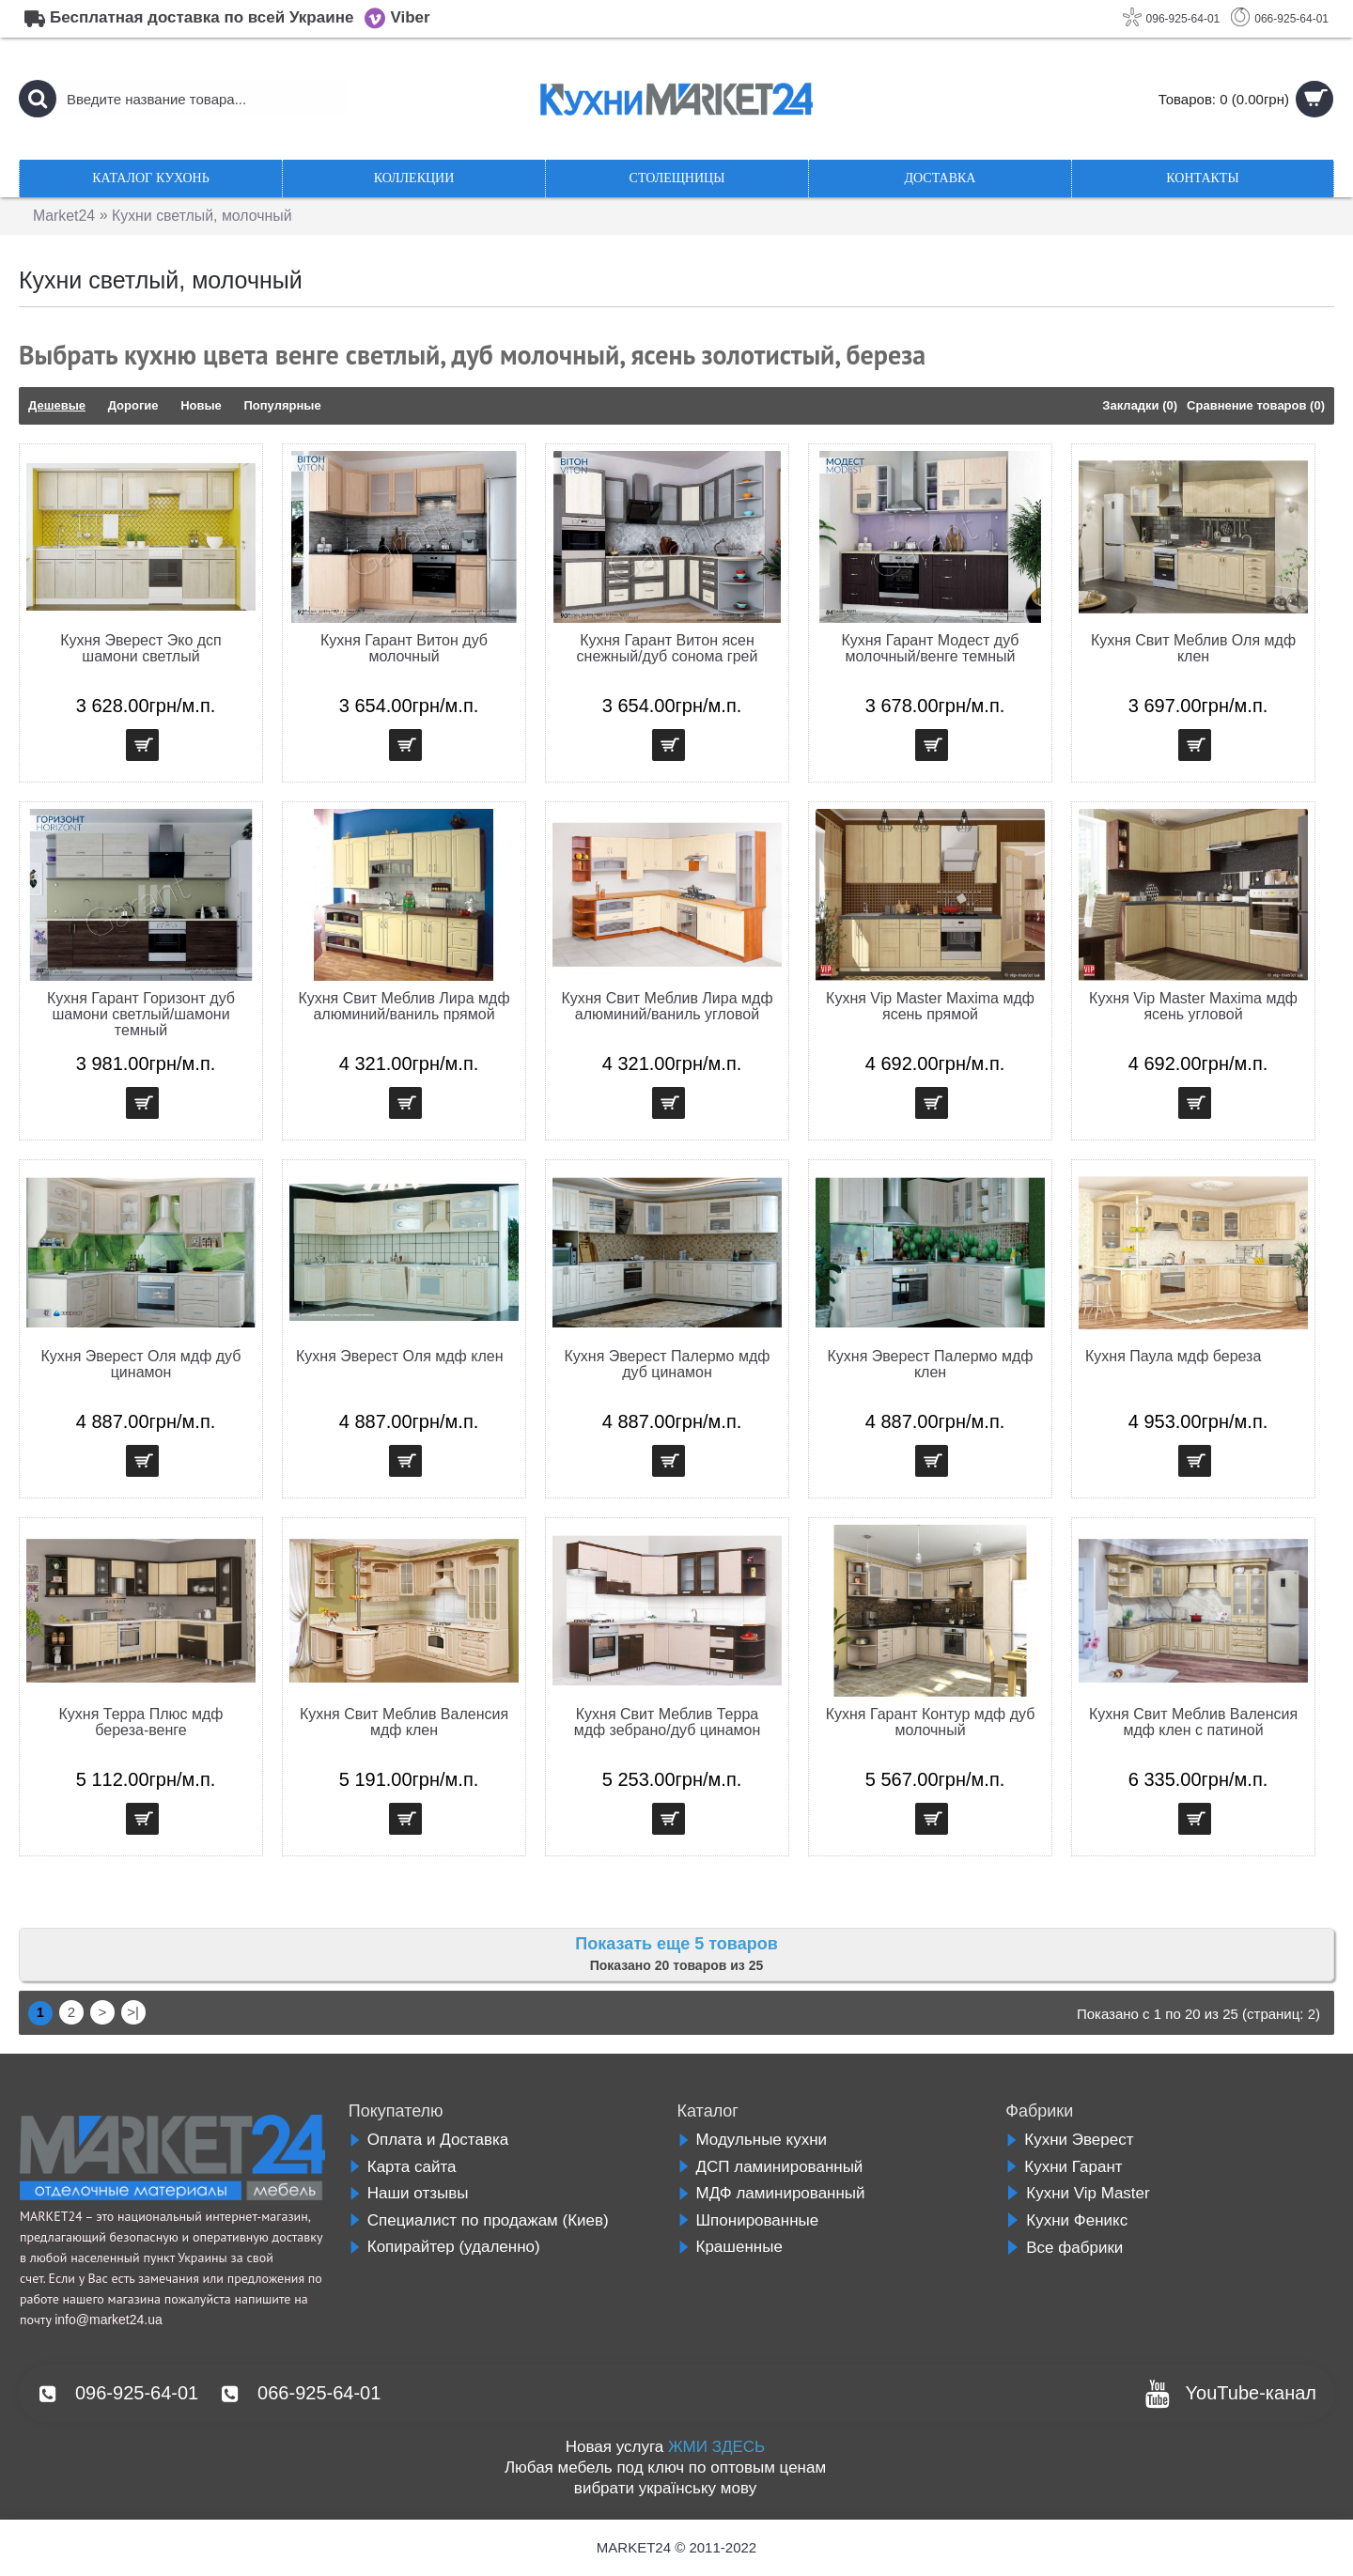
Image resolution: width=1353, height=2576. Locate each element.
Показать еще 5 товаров (676, 1943)
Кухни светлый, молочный (203, 216)
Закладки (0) (1139, 405)
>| (133, 2012)
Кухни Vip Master (1077, 2193)
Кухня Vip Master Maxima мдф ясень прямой (930, 1006)
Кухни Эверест (1069, 2140)
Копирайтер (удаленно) (444, 2247)
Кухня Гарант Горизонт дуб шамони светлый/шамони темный (141, 1014)
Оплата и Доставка (428, 2140)
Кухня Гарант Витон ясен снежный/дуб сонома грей (667, 648)
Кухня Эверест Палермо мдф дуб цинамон (667, 1364)
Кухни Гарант (1063, 2167)
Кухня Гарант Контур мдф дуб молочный (930, 1722)
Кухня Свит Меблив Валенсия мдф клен (404, 1722)
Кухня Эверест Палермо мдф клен (931, 1364)
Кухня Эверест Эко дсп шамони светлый (141, 648)
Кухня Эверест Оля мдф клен (399, 1356)
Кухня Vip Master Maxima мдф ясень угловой (1193, 1006)
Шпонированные (748, 2220)
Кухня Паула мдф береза (1173, 1356)
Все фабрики (1064, 2248)
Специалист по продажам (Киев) (479, 2220)
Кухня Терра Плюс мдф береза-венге (141, 1722)
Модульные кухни (752, 2140)
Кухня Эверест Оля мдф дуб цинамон (141, 1364)
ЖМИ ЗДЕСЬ (716, 2447)
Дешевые (57, 405)
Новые (201, 405)
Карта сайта (403, 2167)
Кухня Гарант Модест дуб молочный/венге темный (930, 648)
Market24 (64, 216)
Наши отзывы (409, 2193)
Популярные (281, 405)
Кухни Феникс (1066, 2220)
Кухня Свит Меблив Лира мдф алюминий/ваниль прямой (403, 1006)
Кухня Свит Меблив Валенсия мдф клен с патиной (1193, 1722)
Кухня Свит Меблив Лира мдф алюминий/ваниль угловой (666, 1006)
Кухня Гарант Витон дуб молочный (404, 648)
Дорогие (133, 405)
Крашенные (730, 2247)
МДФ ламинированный (771, 2193)
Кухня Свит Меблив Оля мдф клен (1193, 648)
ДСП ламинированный (770, 2167)
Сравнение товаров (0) (1256, 405)
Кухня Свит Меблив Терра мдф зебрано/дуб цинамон (667, 1722)
